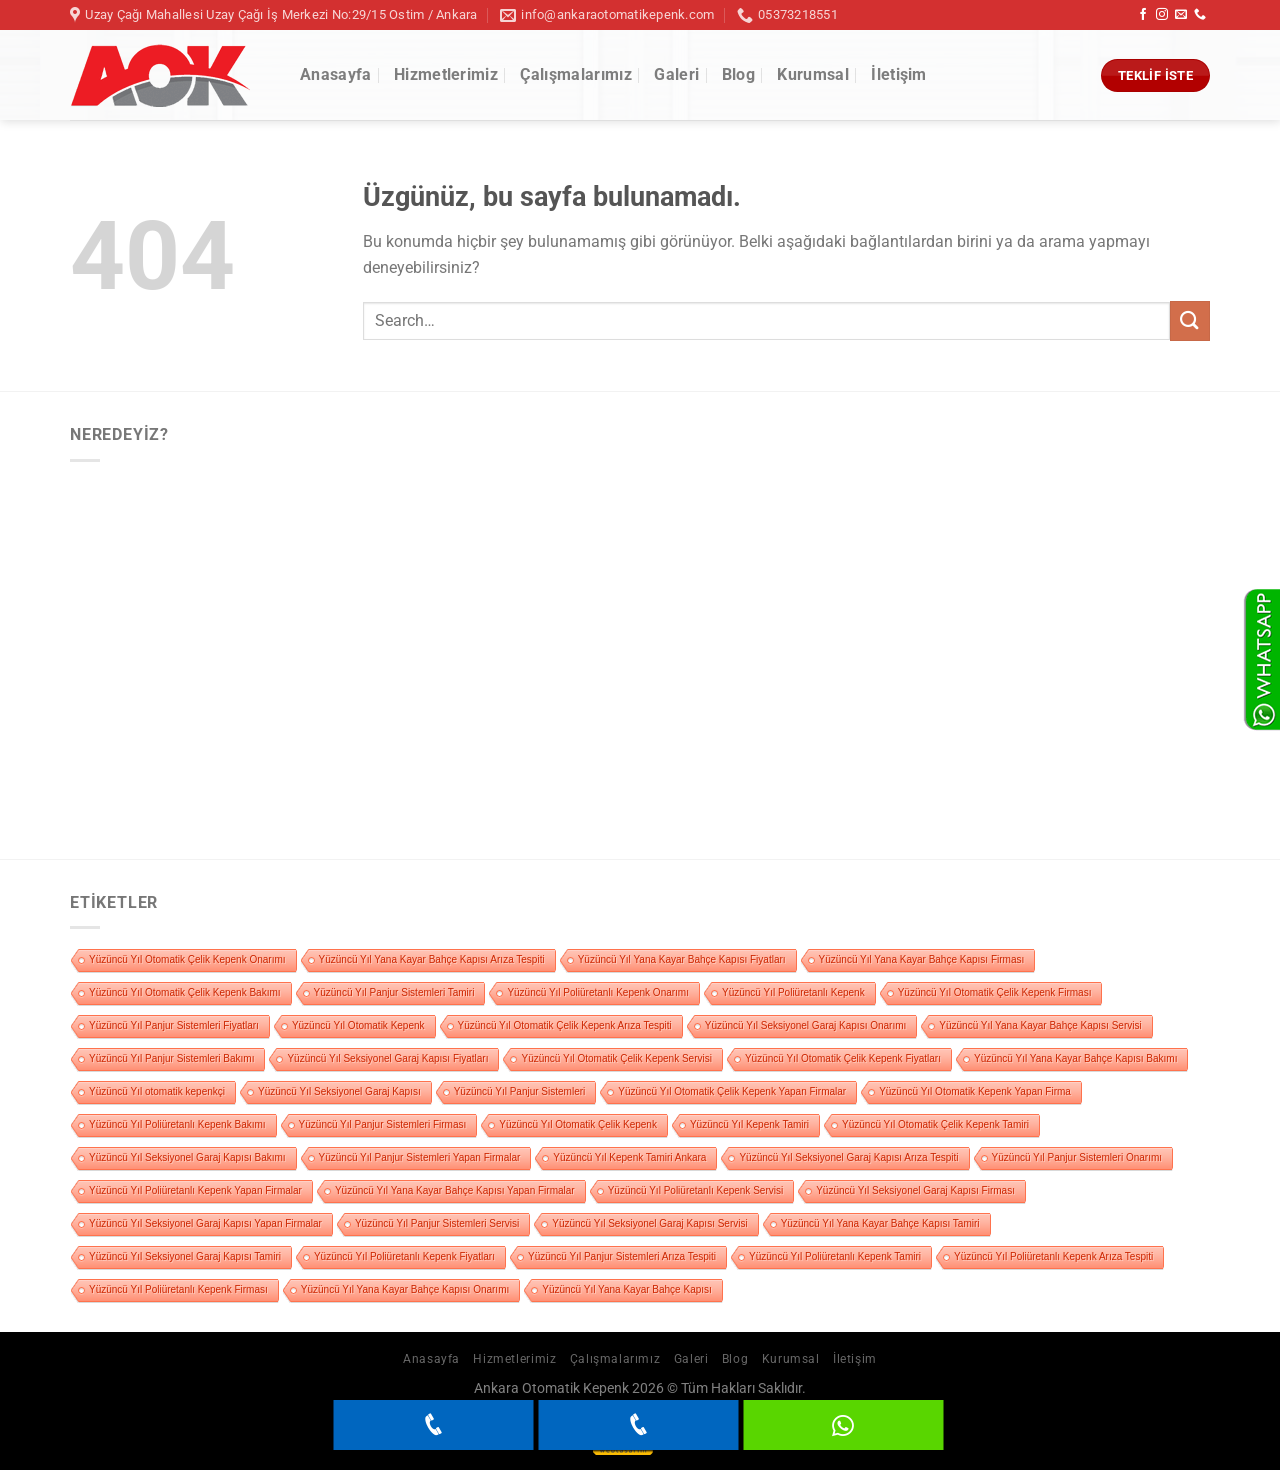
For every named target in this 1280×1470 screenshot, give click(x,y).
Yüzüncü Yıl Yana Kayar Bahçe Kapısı (627, 1289)
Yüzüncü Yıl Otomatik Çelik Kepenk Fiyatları (843, 1058)
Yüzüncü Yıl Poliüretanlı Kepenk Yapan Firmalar (195, 1190)
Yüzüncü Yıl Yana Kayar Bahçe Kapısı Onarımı (405, 1289)
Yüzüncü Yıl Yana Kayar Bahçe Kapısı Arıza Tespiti (432, 959)
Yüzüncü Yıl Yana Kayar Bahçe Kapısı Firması (922, 959)
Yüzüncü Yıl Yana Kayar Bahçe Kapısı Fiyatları (682, 959)
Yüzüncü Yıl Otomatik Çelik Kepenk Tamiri (935, 1124)
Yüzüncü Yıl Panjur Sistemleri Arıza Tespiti (622, 1256)
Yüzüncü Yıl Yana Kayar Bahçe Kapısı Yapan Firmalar (455, 1190)
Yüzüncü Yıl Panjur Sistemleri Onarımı (1077, 1157)
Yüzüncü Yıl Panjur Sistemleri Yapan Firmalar (420, 1157)
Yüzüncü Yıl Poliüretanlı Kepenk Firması (178, 1289)
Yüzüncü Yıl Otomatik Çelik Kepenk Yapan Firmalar (732, 1091)
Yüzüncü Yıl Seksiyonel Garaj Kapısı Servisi (649, 1223)
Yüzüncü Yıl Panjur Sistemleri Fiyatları (174, 1025)
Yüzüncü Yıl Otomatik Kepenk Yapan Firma (975, 1091)
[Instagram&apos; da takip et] (1162, 15)
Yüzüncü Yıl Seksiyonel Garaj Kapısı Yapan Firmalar (205, 1223)
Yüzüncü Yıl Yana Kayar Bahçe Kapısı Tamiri (880, 1223)
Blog (738, 74)
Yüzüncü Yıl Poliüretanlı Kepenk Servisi (695, 1190)
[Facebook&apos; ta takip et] (1143, 15)
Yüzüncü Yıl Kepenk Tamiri (749, 1124)
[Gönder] (1190, 320)
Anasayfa (336, 74)
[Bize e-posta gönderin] (1181, 15)
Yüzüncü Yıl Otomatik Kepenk (358, 1025)
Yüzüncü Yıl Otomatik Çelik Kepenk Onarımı (187, 959)
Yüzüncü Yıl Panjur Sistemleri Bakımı (171, 1058)
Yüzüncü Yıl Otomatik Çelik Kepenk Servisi (616, 1058)
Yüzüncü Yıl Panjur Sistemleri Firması (383, 1124)
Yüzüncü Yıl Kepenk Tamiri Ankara (629, 1157)
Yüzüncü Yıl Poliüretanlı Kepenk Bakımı (177, 1124)
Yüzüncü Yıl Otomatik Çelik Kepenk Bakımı (185, 992)
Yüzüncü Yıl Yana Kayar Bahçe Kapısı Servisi (1040, 1025)
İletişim (899, 74)
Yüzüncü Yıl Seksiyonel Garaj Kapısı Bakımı (187, 1157)
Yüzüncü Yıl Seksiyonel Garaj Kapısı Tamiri (185, 1256)
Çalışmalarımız (575, 74)
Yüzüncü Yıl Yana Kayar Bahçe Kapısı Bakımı (1075, 1058)
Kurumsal (813, 74)
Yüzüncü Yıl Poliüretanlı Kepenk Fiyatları (404, 1256)
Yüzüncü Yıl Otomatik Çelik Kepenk (578, 1124)
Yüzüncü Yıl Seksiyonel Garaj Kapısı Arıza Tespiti (848, 1157)
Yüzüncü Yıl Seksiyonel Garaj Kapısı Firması (915, 1190)
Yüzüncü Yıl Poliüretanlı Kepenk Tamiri (835, 1256)
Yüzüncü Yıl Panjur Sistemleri (520, 1091)
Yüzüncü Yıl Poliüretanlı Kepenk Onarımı (598, 992)
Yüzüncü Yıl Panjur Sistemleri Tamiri (394, 992)
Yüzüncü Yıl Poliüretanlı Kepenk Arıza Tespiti (1053, 1256)
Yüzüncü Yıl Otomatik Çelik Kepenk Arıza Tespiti (565, 1025)
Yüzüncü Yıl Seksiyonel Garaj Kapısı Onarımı (806, 1025)
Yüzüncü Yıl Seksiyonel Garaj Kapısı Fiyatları (387, 1058)
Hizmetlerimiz (446, 74)
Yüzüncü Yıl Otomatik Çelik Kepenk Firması (995, 992)
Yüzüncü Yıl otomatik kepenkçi (157, 1091)
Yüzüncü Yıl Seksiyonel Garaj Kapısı (339, 1091)
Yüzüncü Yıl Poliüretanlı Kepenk (793, 992)
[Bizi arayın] (1200, 15)
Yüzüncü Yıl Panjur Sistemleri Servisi (437, 1223)
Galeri (676, 74)
